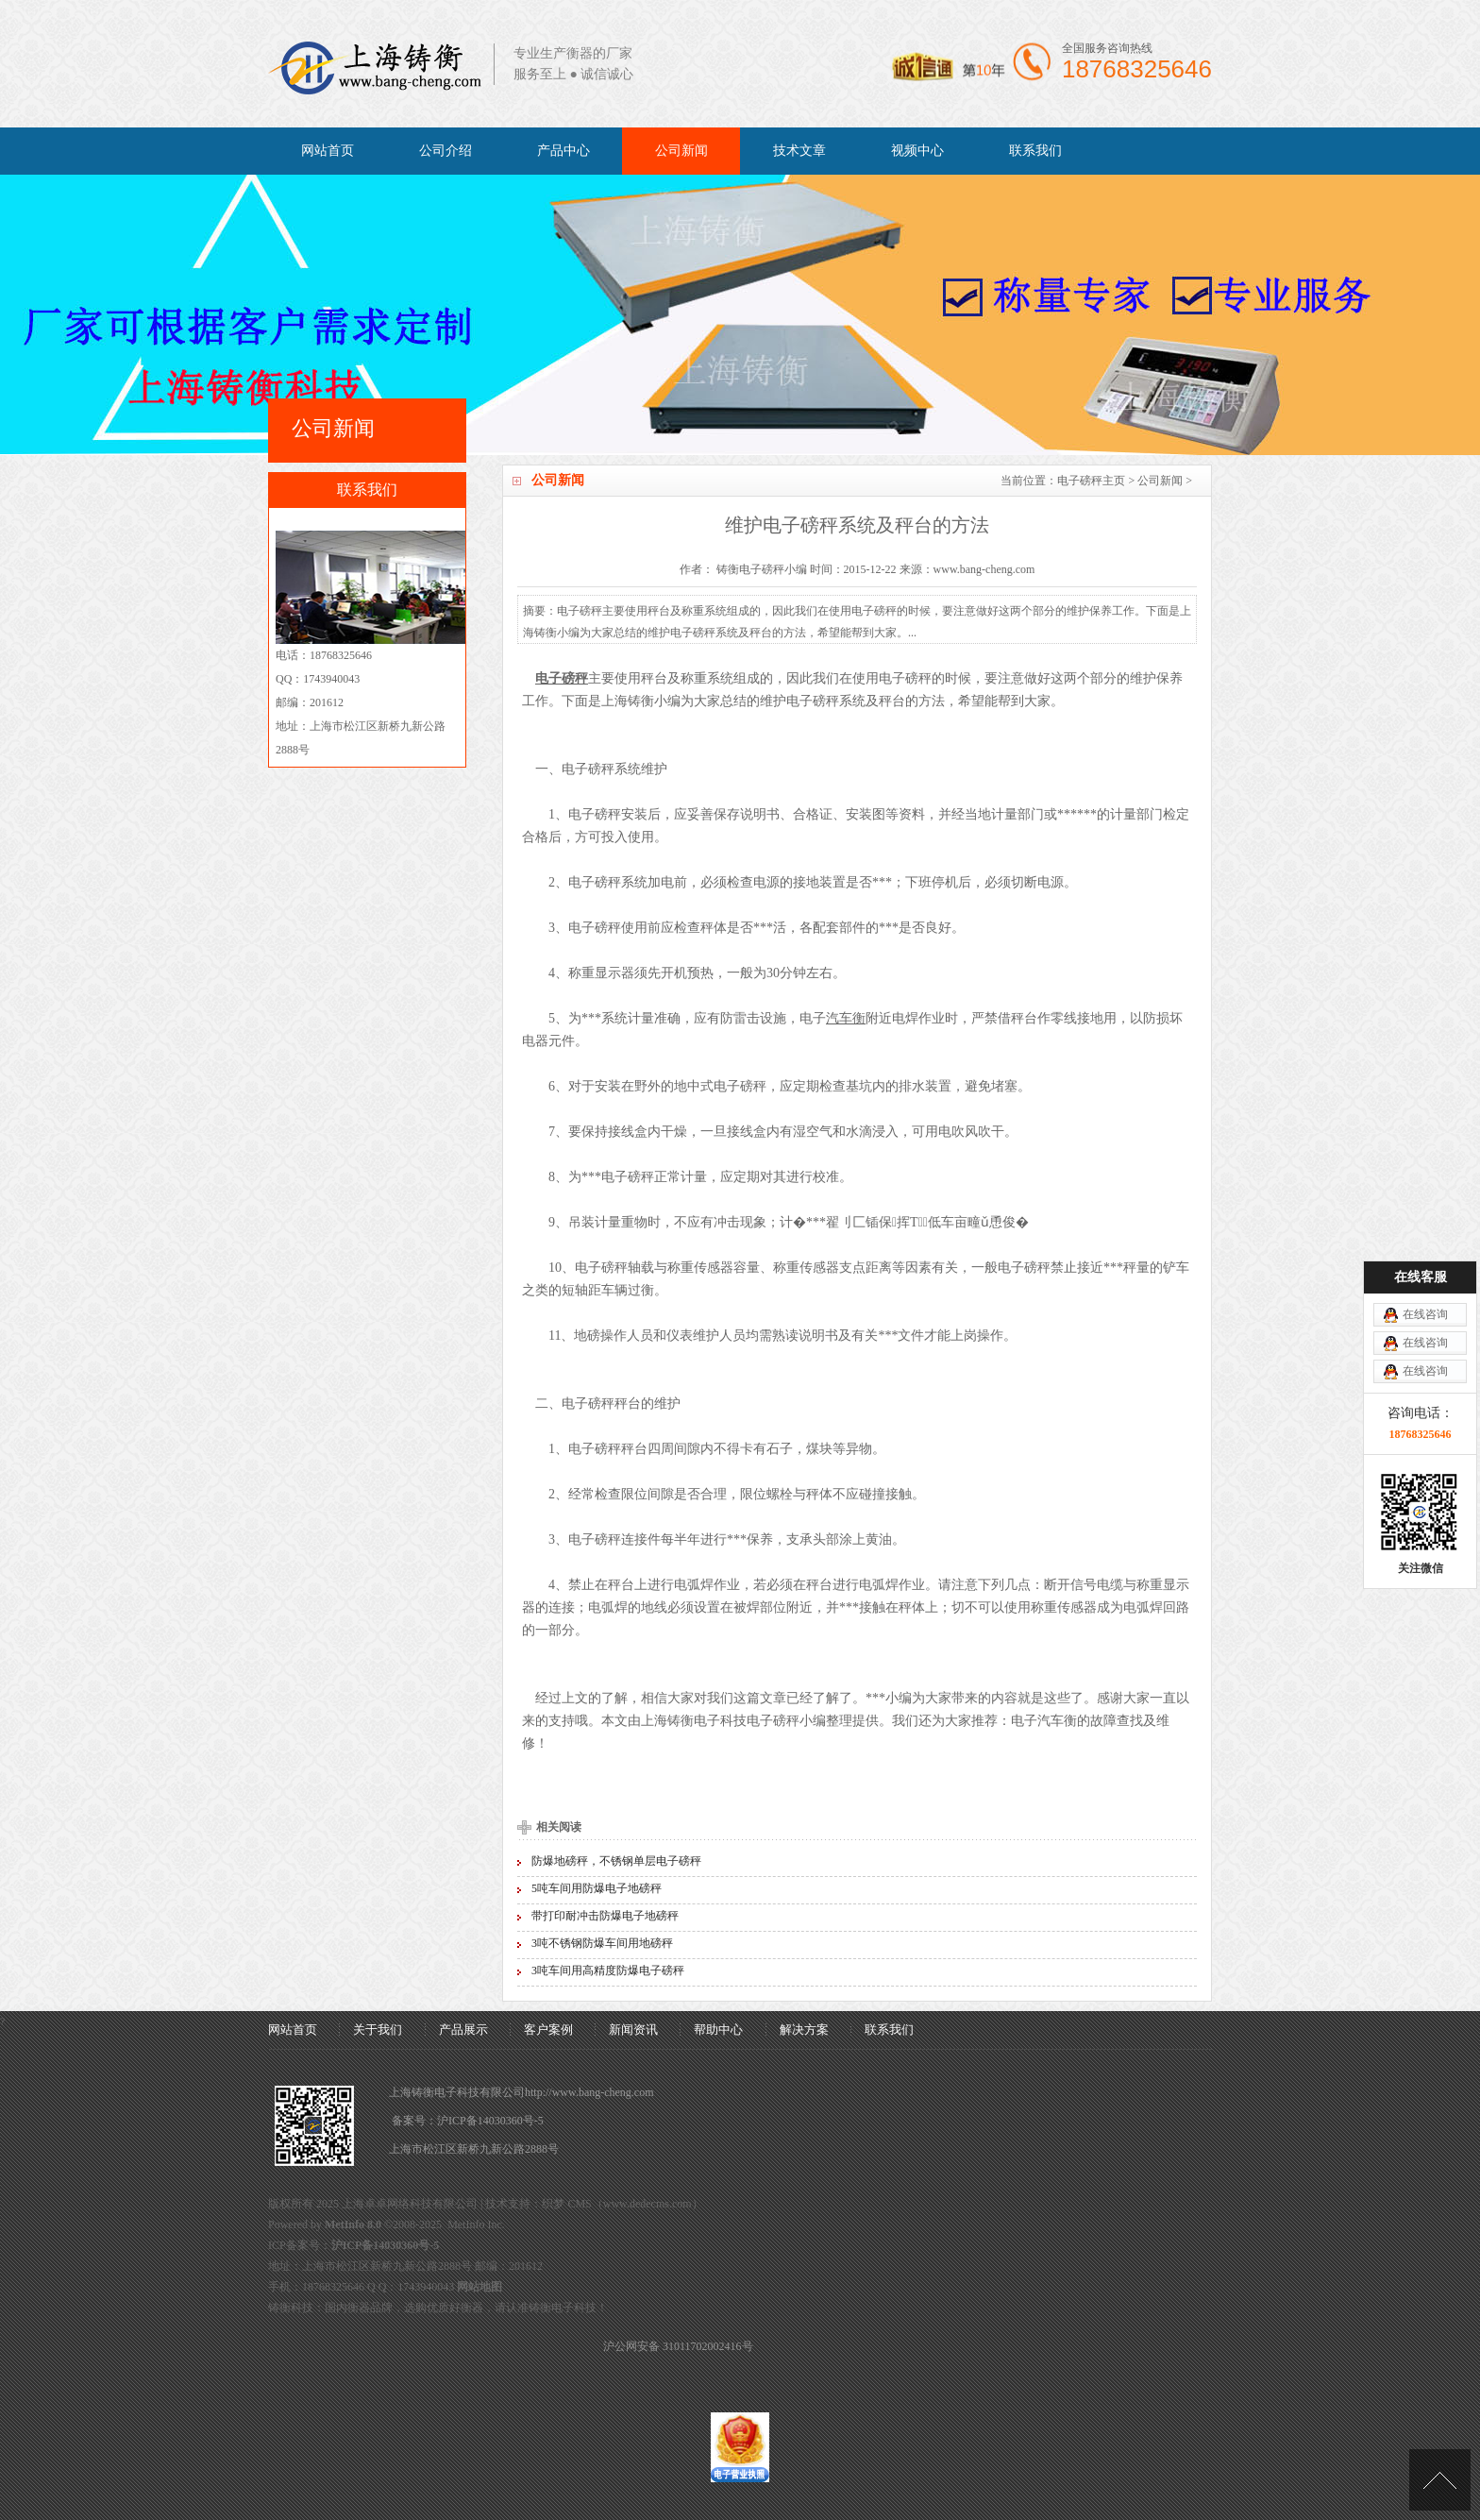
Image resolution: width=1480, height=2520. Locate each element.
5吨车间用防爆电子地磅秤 (596, 1888)
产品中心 (563, 151)
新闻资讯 (633, 2029)
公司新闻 (681, 151)
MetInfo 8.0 (353, 2224)
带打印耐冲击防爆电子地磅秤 (605, 1915)
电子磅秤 (905, 678)
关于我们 (377, 2029)
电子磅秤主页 (1091, 480)
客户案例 (548, 2029)
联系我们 (1035, 151)
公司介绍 (445, 151)
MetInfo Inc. (476, 2224)
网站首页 (327, 151)
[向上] (1440, 2480)
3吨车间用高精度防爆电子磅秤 (607, 1970)
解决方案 (804, 2029)
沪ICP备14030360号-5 (490, 2120)
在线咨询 (1425, 1314)
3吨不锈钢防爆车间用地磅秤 (602, 1943)
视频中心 (917, 151)
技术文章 (799, 151)
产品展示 (463, 2029)
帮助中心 (718, 2029)
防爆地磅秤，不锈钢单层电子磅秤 (616, 1861)
